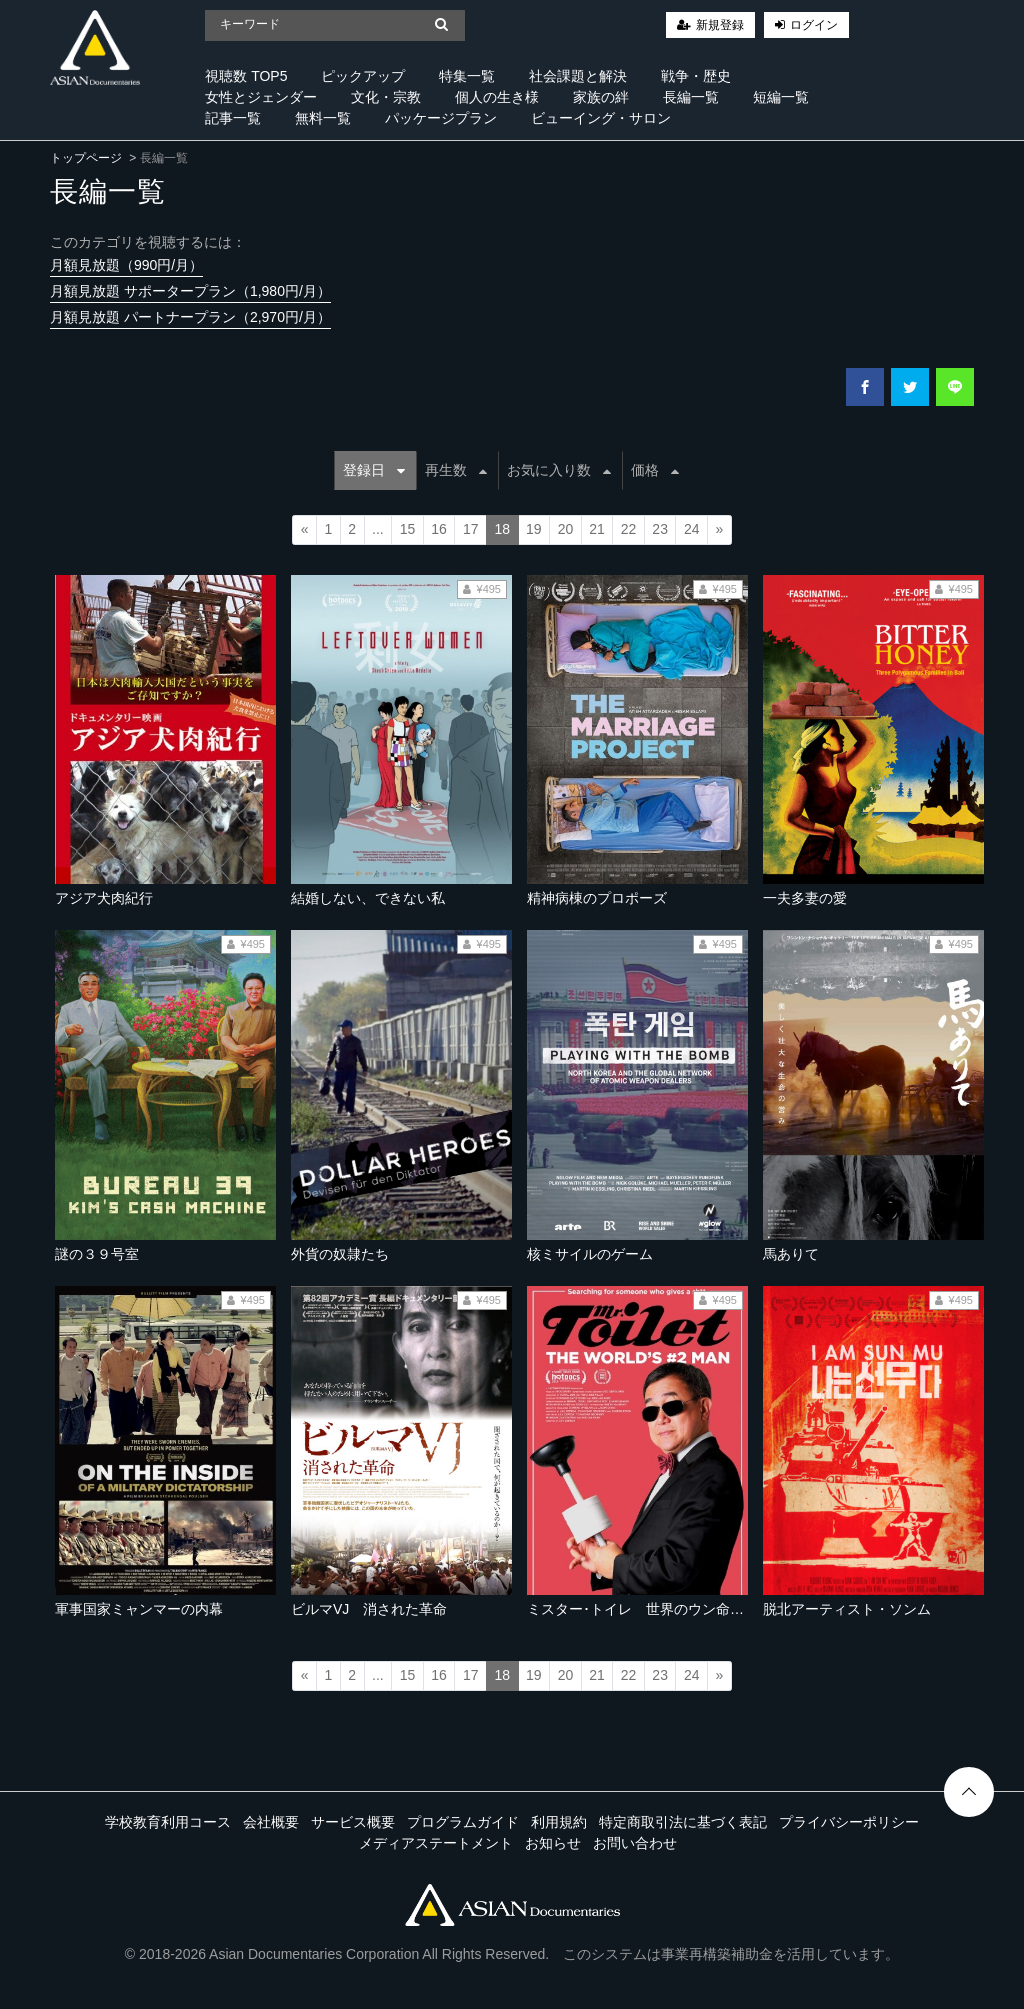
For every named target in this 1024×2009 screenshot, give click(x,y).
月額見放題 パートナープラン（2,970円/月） (190, 317)
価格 (655, 470)
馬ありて (791, 1254)
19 (534, 529)
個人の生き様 (497, 97)
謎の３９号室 (97, 1254)
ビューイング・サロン (601, 118)
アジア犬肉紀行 (104, 898)
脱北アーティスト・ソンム (847, 1609)
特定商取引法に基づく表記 (683, 1822)
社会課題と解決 (578, 76)
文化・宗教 (386, 97)
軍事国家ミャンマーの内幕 (139, 1609)
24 (692, 529)
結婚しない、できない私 (368, 898)
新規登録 (720, 25)
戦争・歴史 (696, 76)
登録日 (374, 470)
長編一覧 (691, 97)
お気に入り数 (559, 470)
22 (629, 529)
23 (660, 529)
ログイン (814, 25)
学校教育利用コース (168, 1822)
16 (439, 529)
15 (408, 529)
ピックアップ (363, 76)
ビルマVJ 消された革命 (369, 1609)
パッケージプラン (441, 118)
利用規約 (559, 1822)
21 (597, 529)
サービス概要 (353, 1822)
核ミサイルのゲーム (590, 1254)
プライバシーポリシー (849, 1822)
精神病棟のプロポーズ (597, 898)
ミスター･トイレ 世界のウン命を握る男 (656, 1609)
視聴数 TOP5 (246, 76)
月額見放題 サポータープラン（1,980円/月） (190, 291)
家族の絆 (601, 97)
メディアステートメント (436, 1843)
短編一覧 (781, 97)
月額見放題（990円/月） (126, 265)
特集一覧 (467, 76)
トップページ (86, 158)
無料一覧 (323, 118)
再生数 (456, 470)
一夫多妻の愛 (805, 898)
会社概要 (271, 1822)
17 (471, 529)
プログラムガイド (463, 1822)
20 (566, 529)
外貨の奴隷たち (340, 1254)
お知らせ (553, 1843)
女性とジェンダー (261, 97)
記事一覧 (233, 118)
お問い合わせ (635, 1843)
